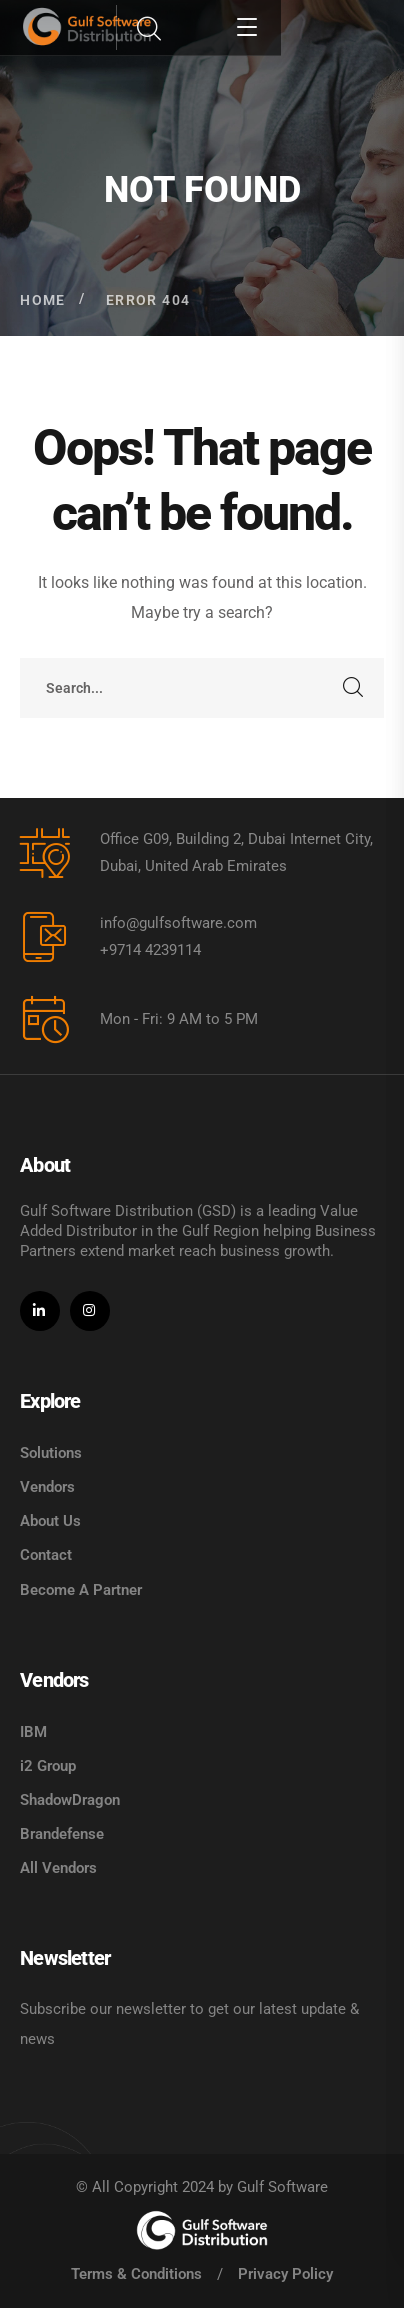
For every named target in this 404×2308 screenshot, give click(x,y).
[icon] (40, 1311)
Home (43, 300)
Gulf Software (282, 2187)
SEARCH (354, 688)
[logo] (202, 2230)
